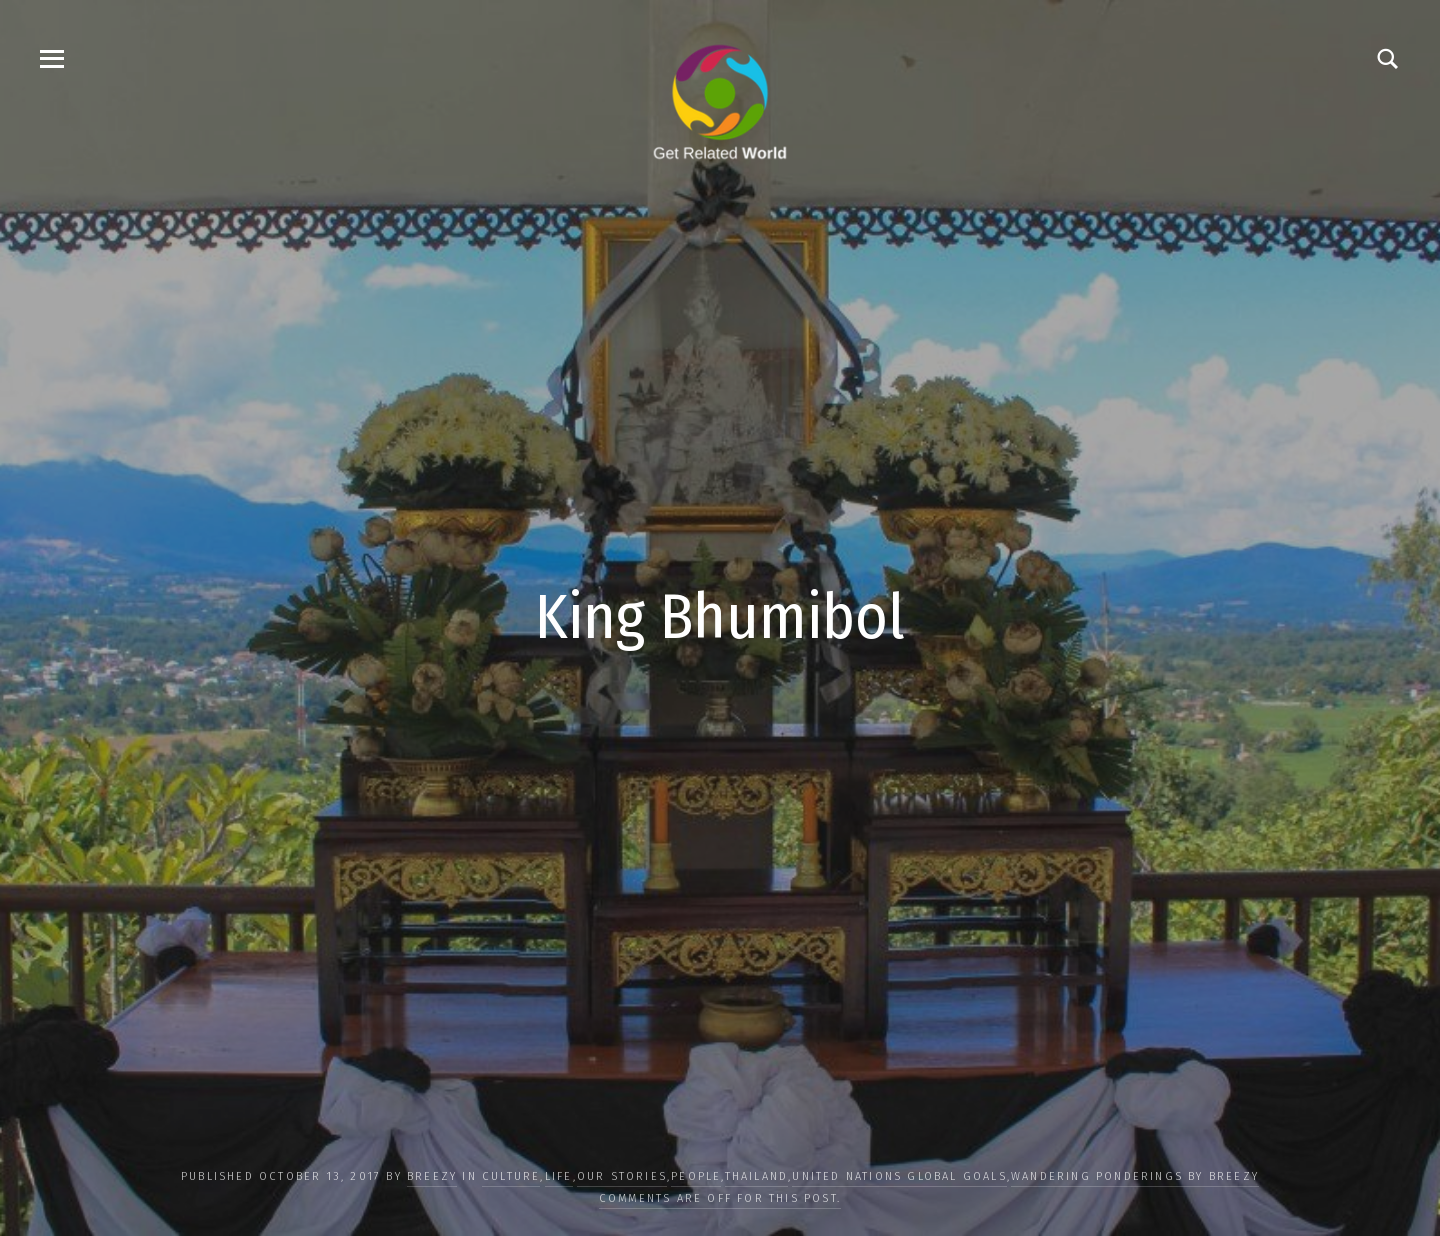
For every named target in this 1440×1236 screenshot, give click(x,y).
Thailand (757, 1176)
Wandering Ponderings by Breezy (1135, 1176)
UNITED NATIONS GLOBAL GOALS (899, 1176)
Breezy (432, 1176)
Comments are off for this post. (720, 1198)
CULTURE (511, 1176)
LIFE (559, 1176)
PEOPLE (696, 1176)
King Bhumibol (720, 617)
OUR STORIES (622, 1176)
